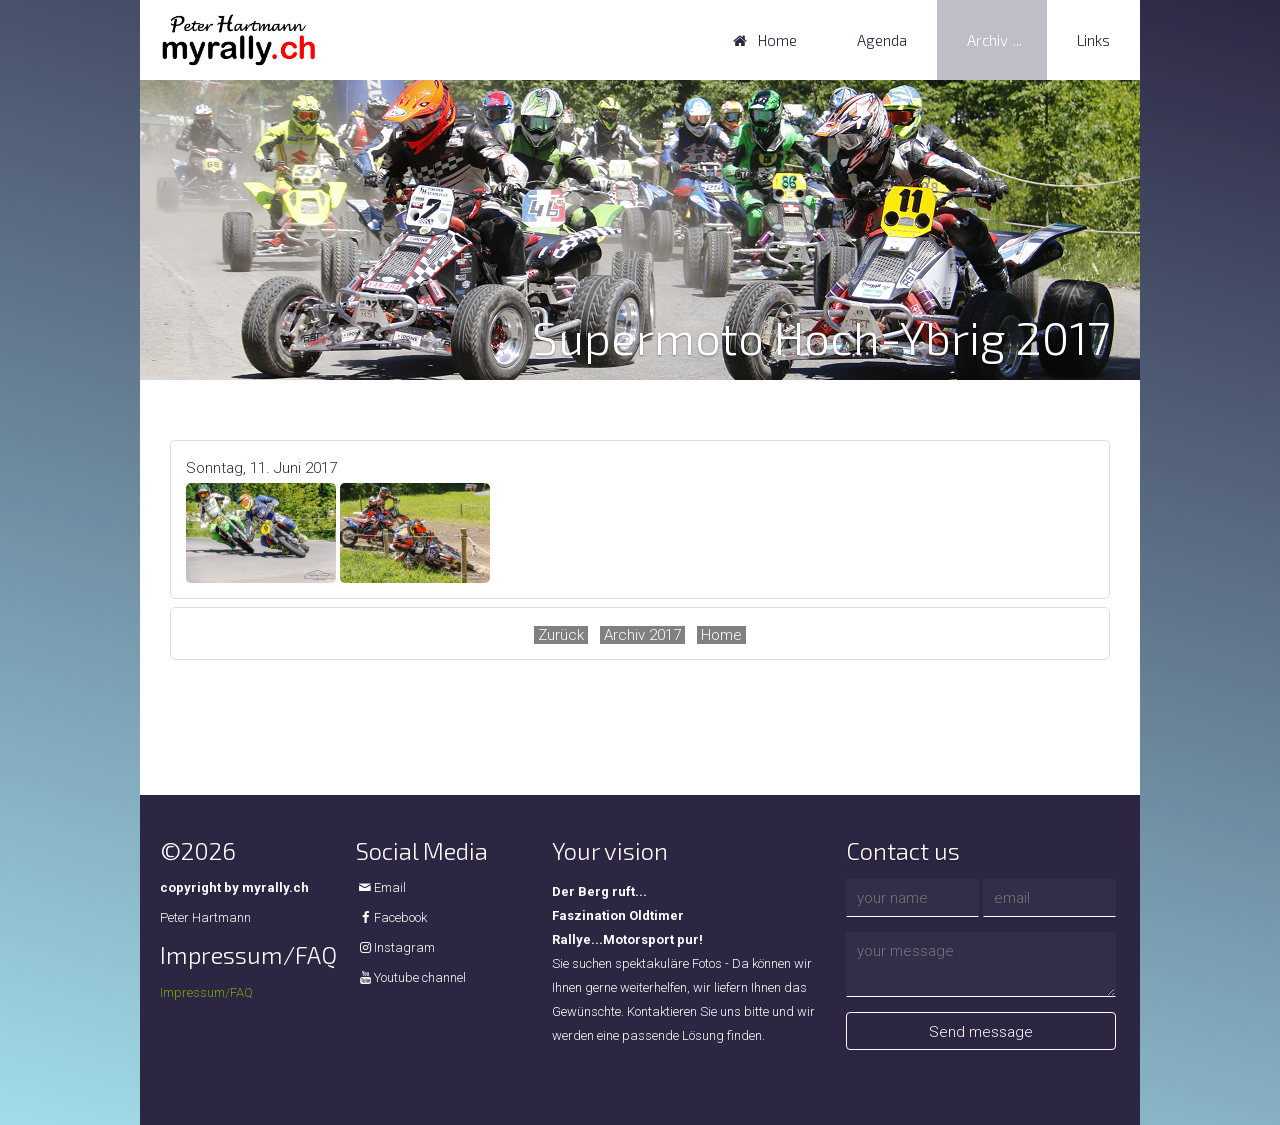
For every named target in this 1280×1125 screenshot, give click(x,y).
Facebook (400, 917)
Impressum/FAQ (206, 992)
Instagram (404, 947)
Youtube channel (420, 977)
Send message (981, 1032)
